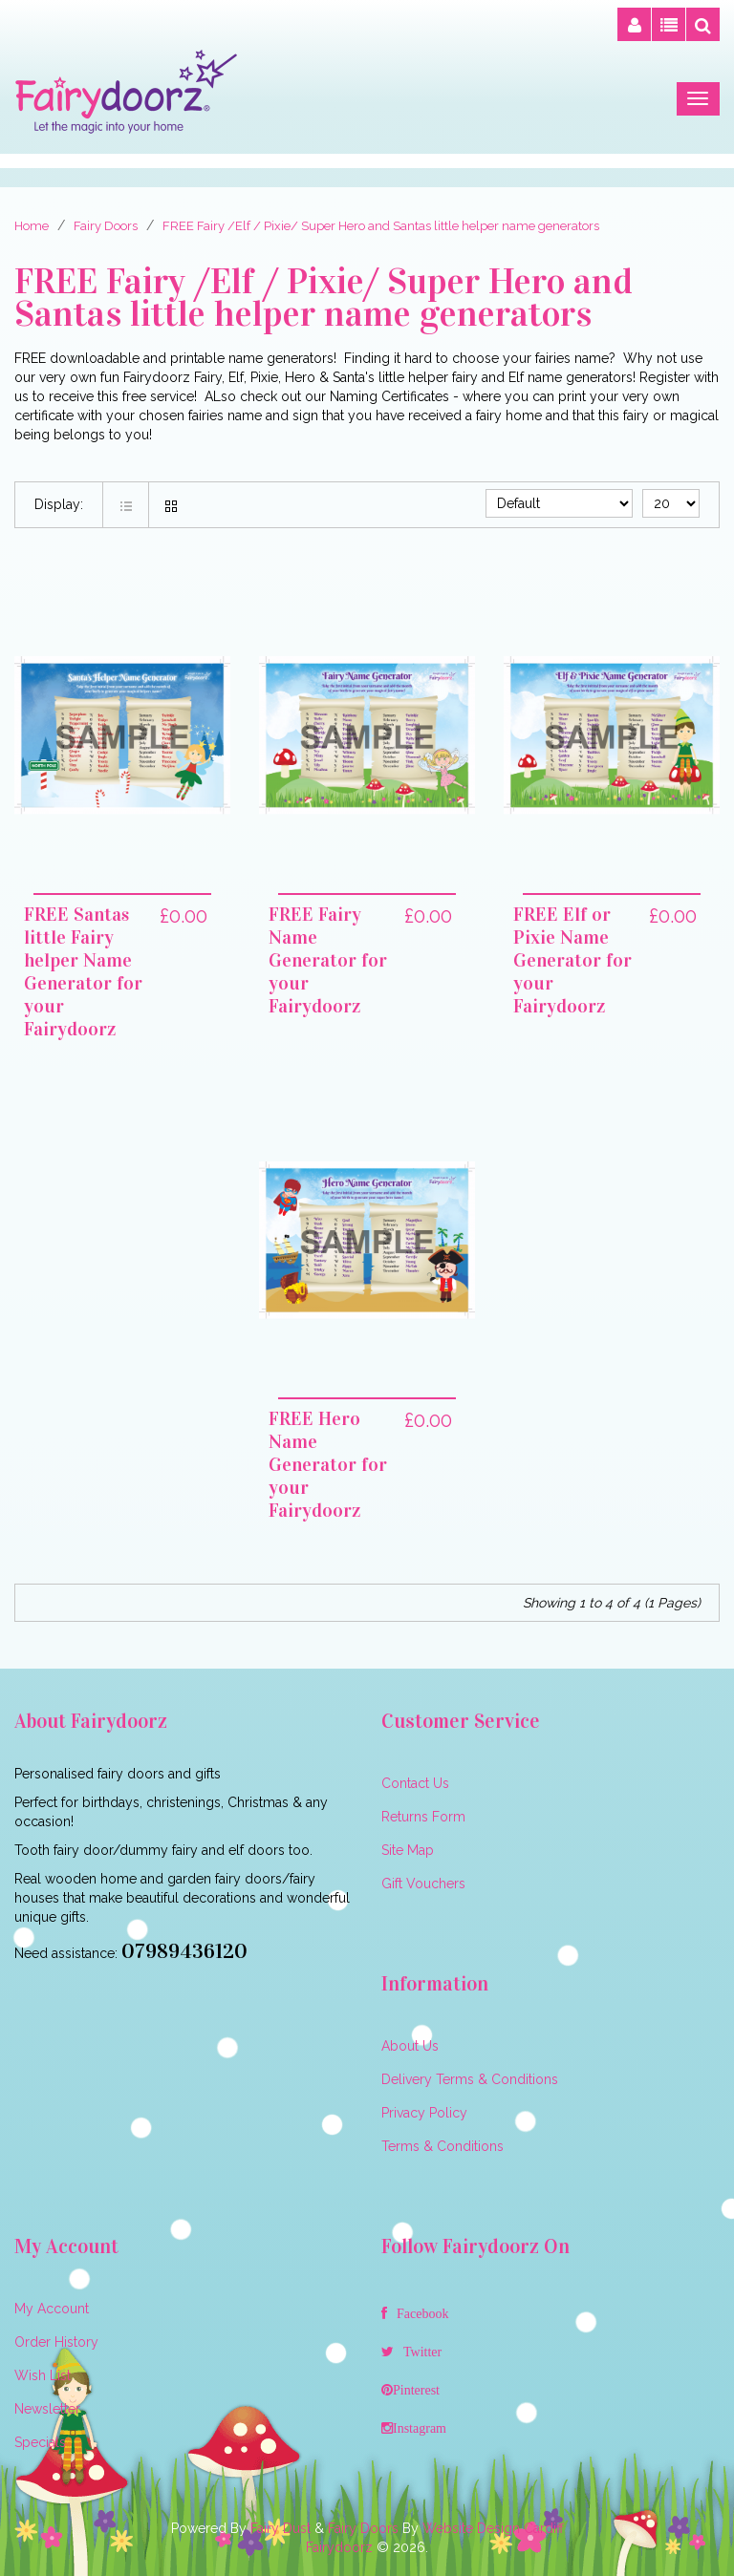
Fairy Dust (280, 2528)
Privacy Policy (424, 2112)
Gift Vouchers (423, 1883)
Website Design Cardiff (493, 2528)
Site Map (407, 1850)
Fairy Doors (363, 2528)
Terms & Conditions (442, 2146)
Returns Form (423, 1816)
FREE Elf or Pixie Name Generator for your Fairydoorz (572, 960)
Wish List (42, 2375)
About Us (410, 2046)
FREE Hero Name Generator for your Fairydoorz (328, 1464)
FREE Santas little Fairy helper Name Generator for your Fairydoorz (83, 971)
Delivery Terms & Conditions (469, 2079)
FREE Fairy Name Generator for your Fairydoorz (328, 960)
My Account (51, 2308)
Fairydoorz (339, 2547)
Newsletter (47, 2408)
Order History (56, 2342)
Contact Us (415, 1783)
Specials (40, 2442)
